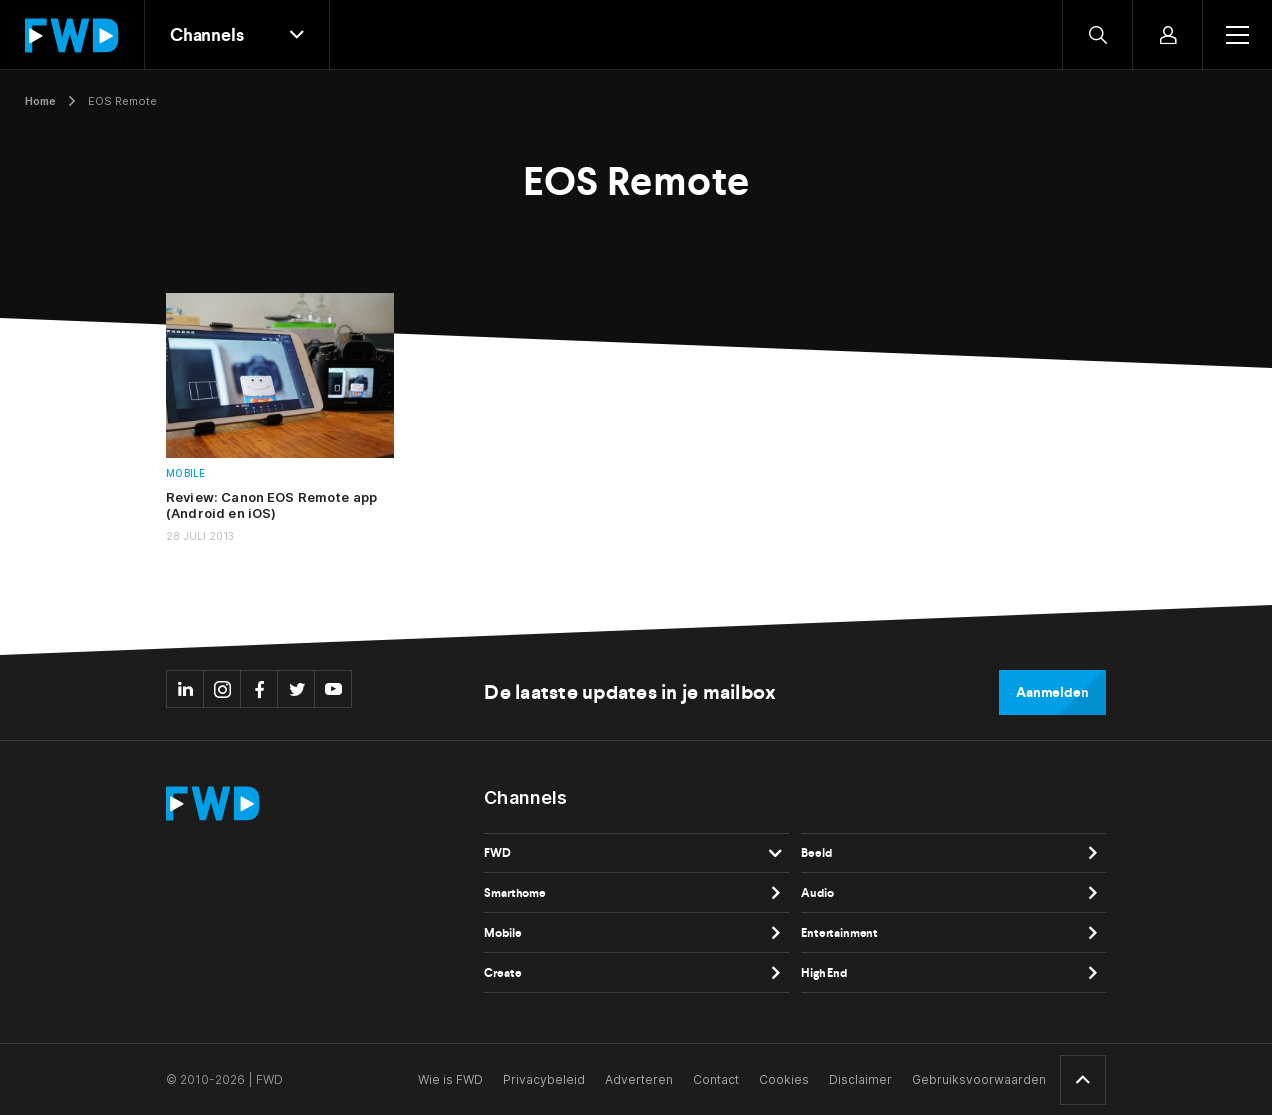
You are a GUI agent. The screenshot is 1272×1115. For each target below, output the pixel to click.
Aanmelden (1052, 692)
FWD (497, 853)
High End (824, 973)
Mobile (186, 473)
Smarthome (515, 893)
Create (502, 973)
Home (40, 101)
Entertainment (839, 933)
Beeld (816, 853)
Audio (817, 893)
